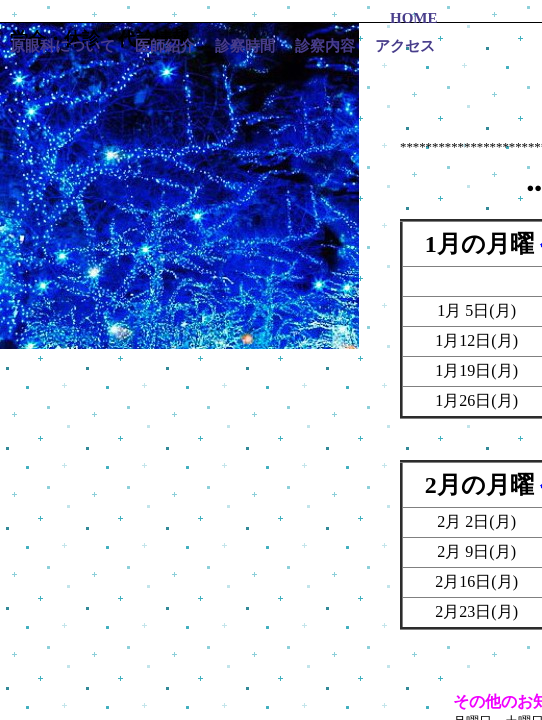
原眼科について (62, 46)
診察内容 (325, 46)
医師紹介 (165, 46)
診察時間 (245, 46)
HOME (414, 18)
